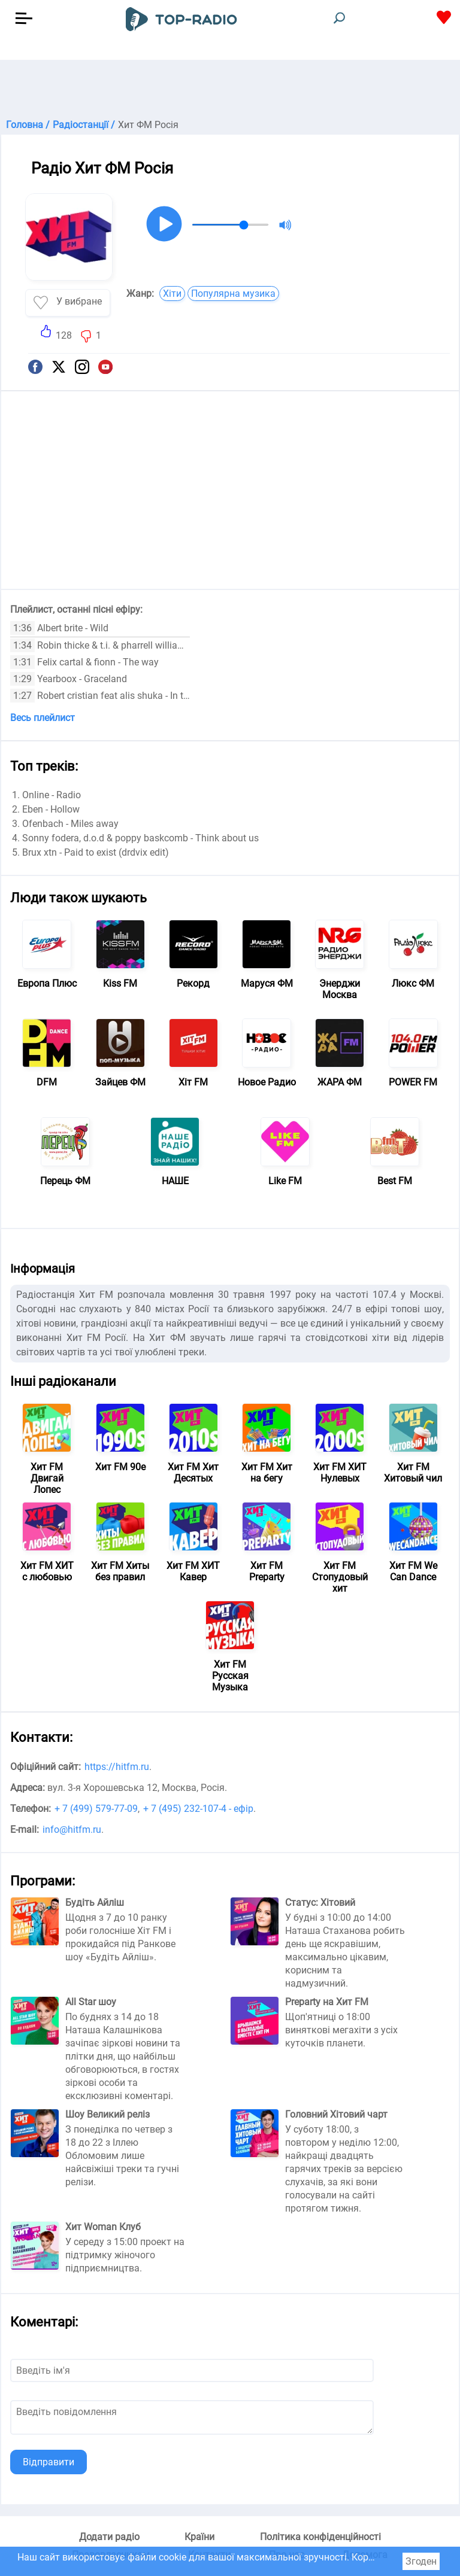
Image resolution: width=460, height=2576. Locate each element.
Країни (199, 2536)
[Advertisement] (230, 90)
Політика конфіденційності (320, 2536)
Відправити (48, 2462)
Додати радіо (109, 2536)
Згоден (421, 2561)
